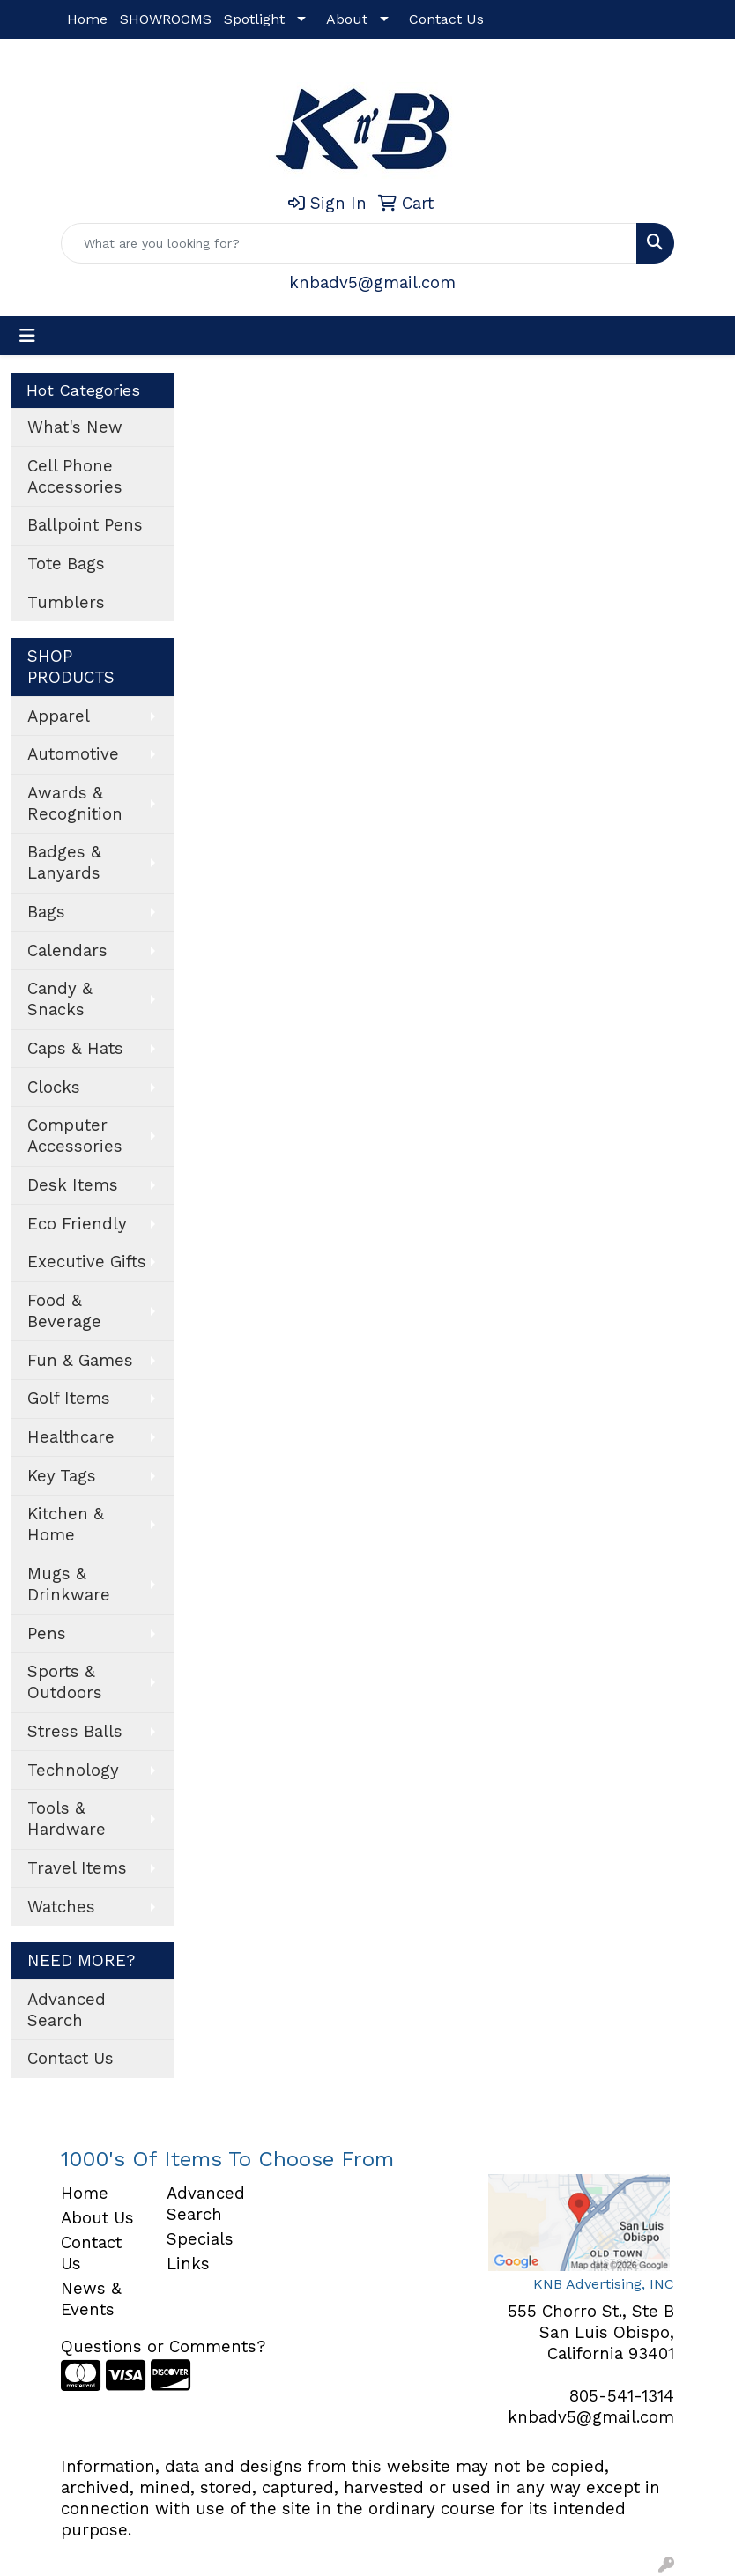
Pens (46, 1634)
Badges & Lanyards (64, 863)
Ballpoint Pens (85, 525)
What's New (74, 427)
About (347, 19)
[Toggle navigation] (27, 335)
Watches (61, 1907)
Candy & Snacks (60, 999)
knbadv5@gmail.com (372, 283)
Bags (46, 912)
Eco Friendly (77, 1224)
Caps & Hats (75, 1048)
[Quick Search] (349, 243)
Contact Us (446, 19)
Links (188, 2264)
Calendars (67, 951)
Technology (73, 1770)
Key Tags (61, 1476)
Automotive (73, 754)
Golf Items (68, 1398)
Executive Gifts (86, 1262)
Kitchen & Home (65, 1524)
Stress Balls (74, 1731)
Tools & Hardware (66, 1819)
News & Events (91, 2299)
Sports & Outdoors (64, 1682)
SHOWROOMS (166, 19)
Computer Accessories (74, 1136)
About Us (97, 2218)
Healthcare (71, 1437)
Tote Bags (66, 564)
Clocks (53, 1087)
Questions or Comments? (163, 2347)
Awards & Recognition (74, 803)
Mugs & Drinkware (68, 1584)
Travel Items (77, 1868)
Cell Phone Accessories (74, 477)
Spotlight (254, 19)
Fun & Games (80, 1360)
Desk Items (72, 1185)
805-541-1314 (621, 2396)
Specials (200, 2239)
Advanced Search (66, 2010)
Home (87, 19)
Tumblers (66, 602)
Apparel (58, 716)
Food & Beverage (64, 1311)
